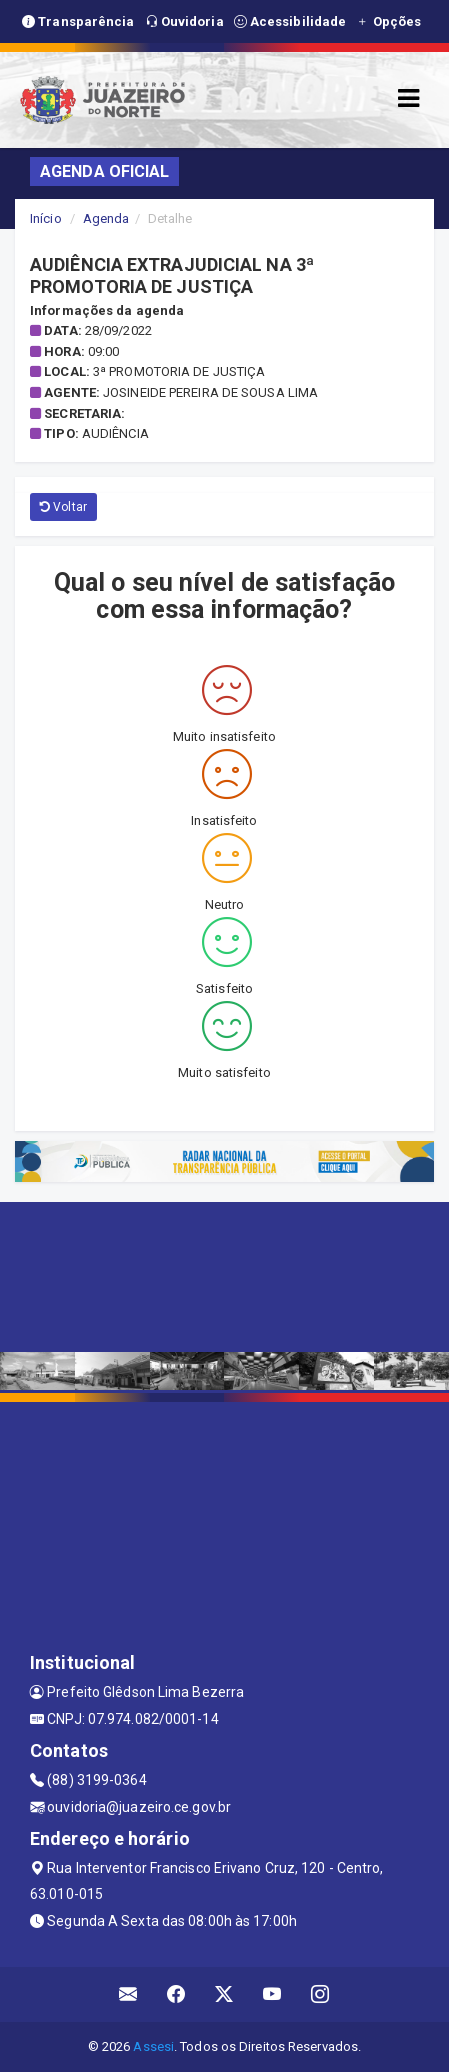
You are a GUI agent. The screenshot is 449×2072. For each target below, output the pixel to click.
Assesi (153, 2046)
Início (46, 218)
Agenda (106, 218)
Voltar (63, 507)
